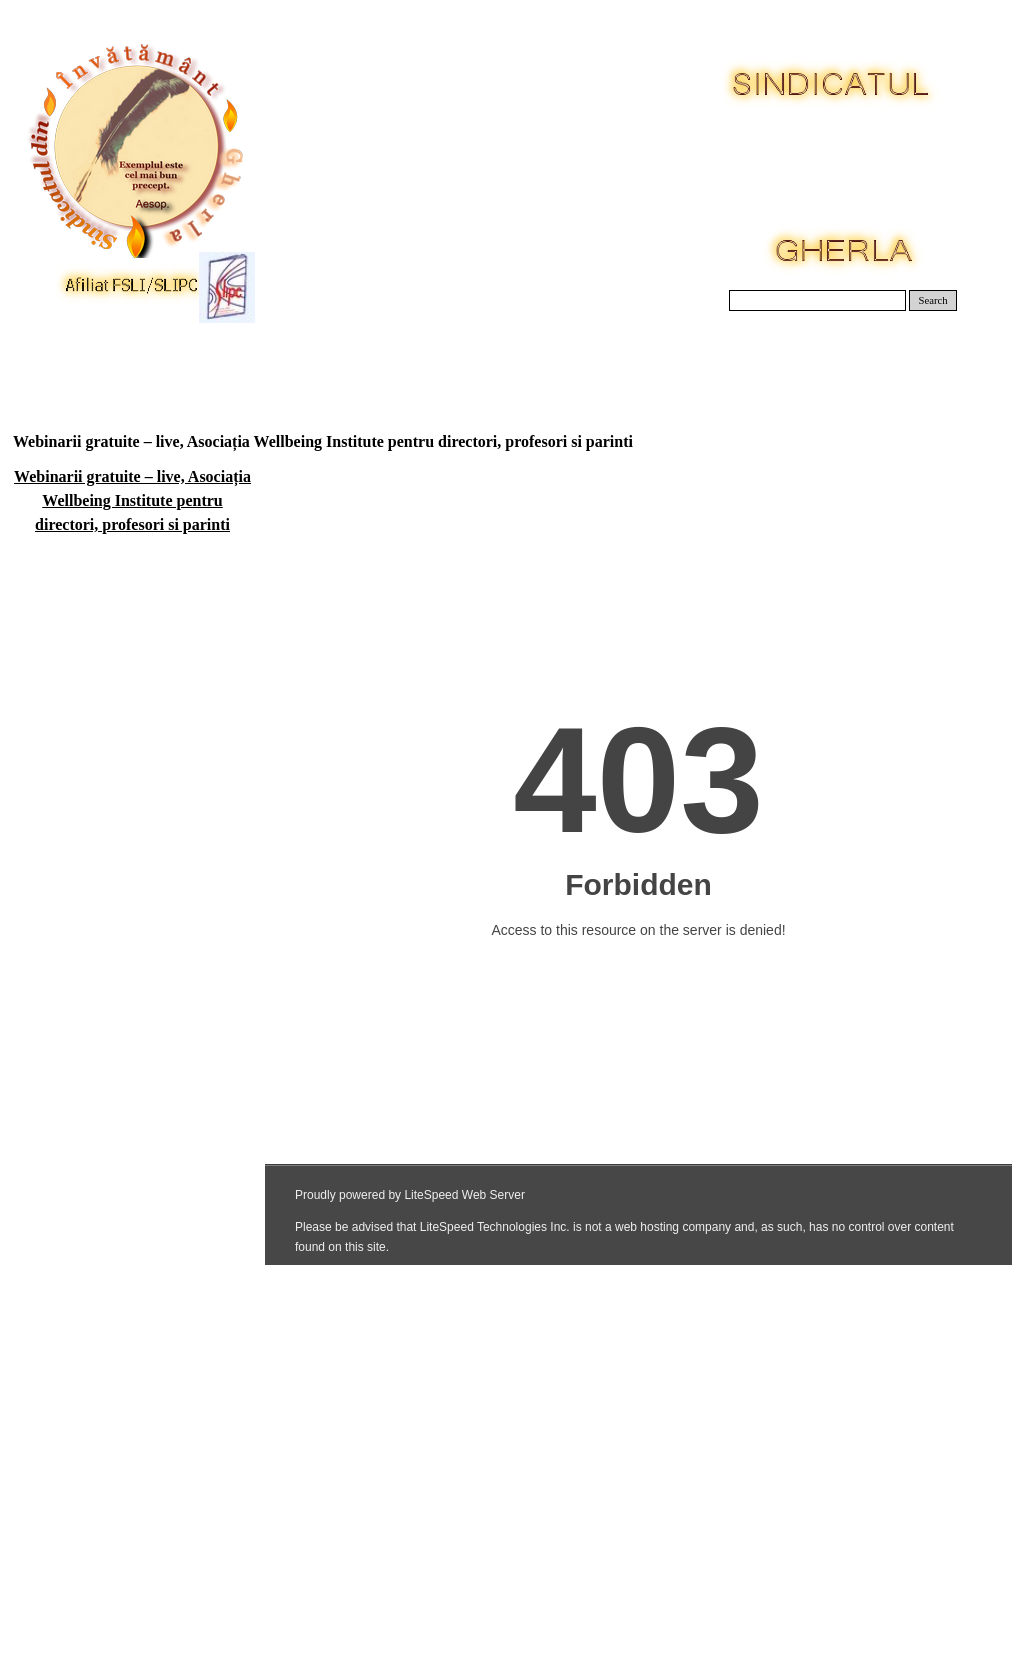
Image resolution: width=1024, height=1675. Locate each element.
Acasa (64, 359)
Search (933, 300)
